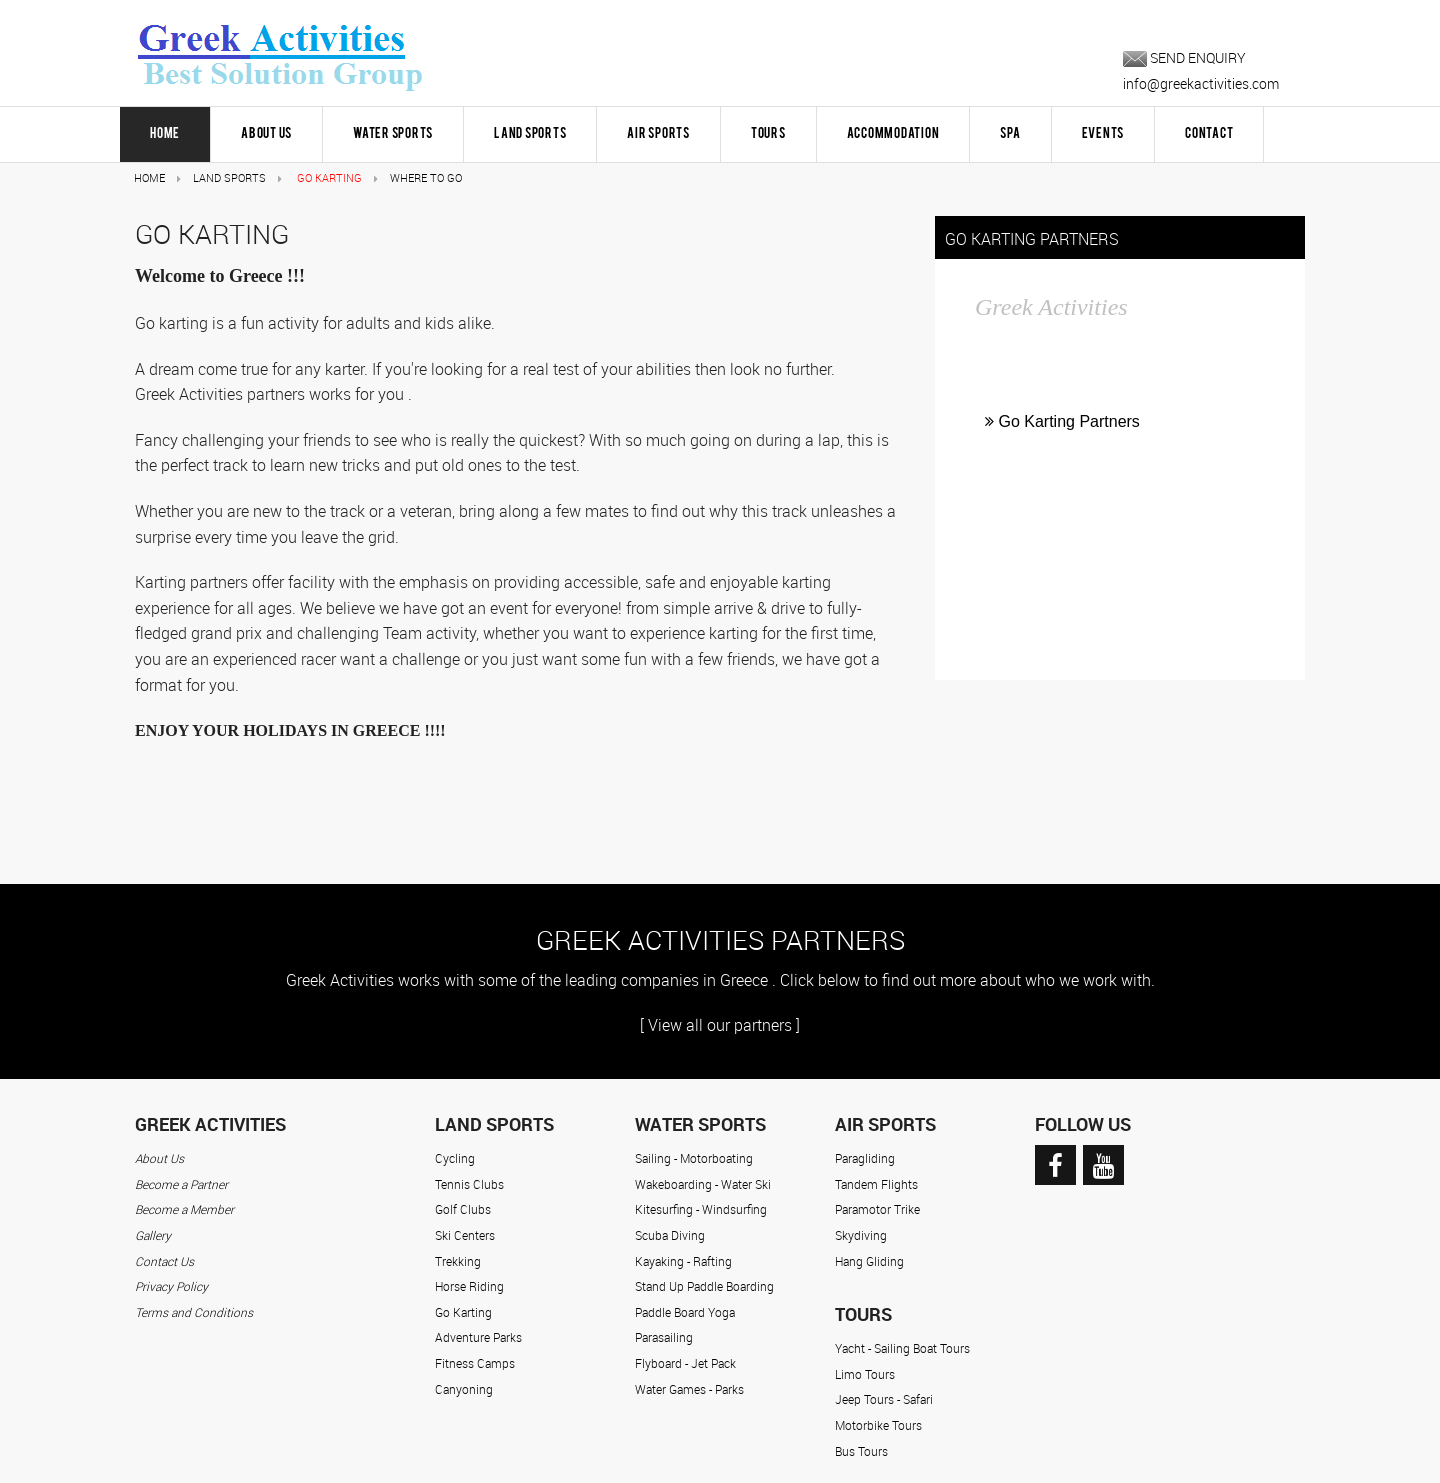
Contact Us (164, 1261)
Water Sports (393, 134)
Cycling (455, 1158)
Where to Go (426, 177)
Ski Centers (465, 1235)
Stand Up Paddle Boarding (704, 1286)
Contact (1209, 134)
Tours (768, 134)
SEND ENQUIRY (1184, 57)
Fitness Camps (475, 1363)
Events (1103, 134)
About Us (266, 134)
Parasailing (664, 1337)
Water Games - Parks (689, 1389)
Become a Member (184, 1209)
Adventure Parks (478, 1337)
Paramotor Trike (877, 1209)
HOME (165, 134)
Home (149, 177)
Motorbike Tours (878, 1425)
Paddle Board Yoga (685, 1312)
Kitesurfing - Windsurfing (701, 1209)
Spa (1010, 134)
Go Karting (463, 1312)
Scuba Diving (670, 1235)
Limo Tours (865, 1374)
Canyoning (464, 1389)
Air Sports (658, 134)
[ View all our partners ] (720, 1025)
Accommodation (893, 134)
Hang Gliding (869, 1261)
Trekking (458, 1261)
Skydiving (861, 1235)
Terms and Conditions (194, 1312)
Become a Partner (181, 1184)
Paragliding (865, 1158)
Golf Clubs (463, 1209)
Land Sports (530, 134)
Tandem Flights (876, 1184)
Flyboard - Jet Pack (685, 1363)
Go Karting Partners (1062, 421)
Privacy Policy (171, 1286)
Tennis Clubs (469, 1184)
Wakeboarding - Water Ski (703, 1184)
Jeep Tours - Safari (884, 1399)
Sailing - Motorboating (694, 1158)
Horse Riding (469, 1286)
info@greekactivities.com (1201, 83)
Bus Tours (861, 1451)
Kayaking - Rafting (683, 1261)
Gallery (153, 1235)
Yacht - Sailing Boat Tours (902, 1348)
